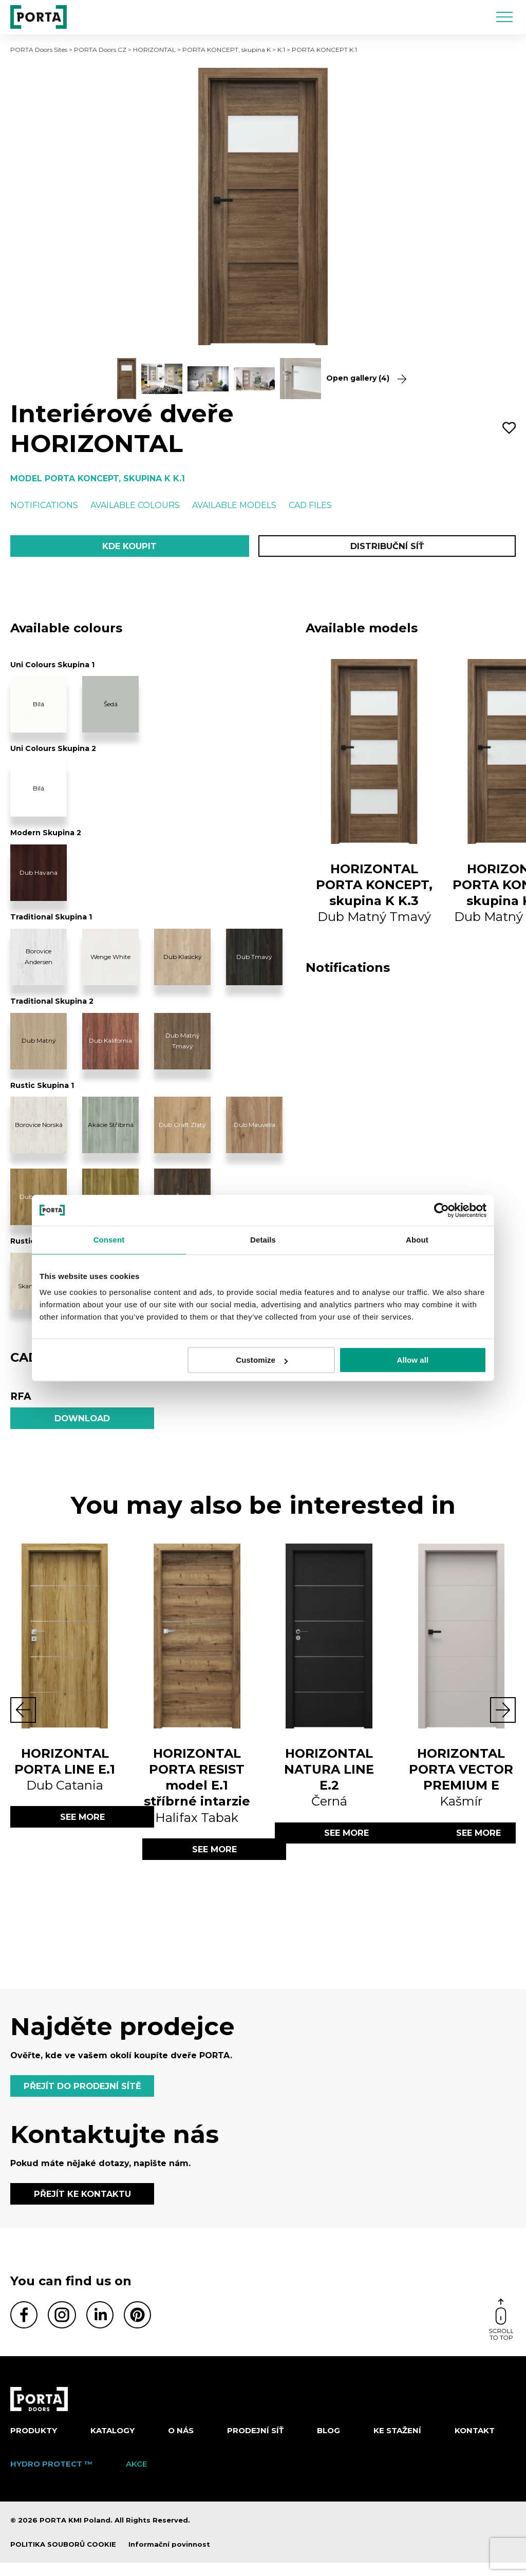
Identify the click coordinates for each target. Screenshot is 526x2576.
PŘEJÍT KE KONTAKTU (82, 2206)
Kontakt (475, 2444)
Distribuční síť (387, 547)
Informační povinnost (169, 2557)
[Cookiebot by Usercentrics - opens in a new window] (441, 1210)
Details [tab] (263, 1239)
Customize (262, 1360)
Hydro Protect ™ (51, 2477)
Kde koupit (129, 547)
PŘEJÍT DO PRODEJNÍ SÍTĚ (84, 2095)
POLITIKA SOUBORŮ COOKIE (63, 2557)
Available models (234, 505)
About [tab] (417, 1239)
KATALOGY (112, 2444)
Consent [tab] (109, 1239)
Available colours (135, 505)
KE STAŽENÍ (397, 2444)
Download (82, 1422)
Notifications (44, 505)
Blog (328, 2444)
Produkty (33, 2444)
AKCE (136, 2477)
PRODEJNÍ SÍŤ (255, 2444)
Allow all (413, 1360)
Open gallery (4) (366, 378)
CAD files (310, 505)
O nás (181, 2444)
